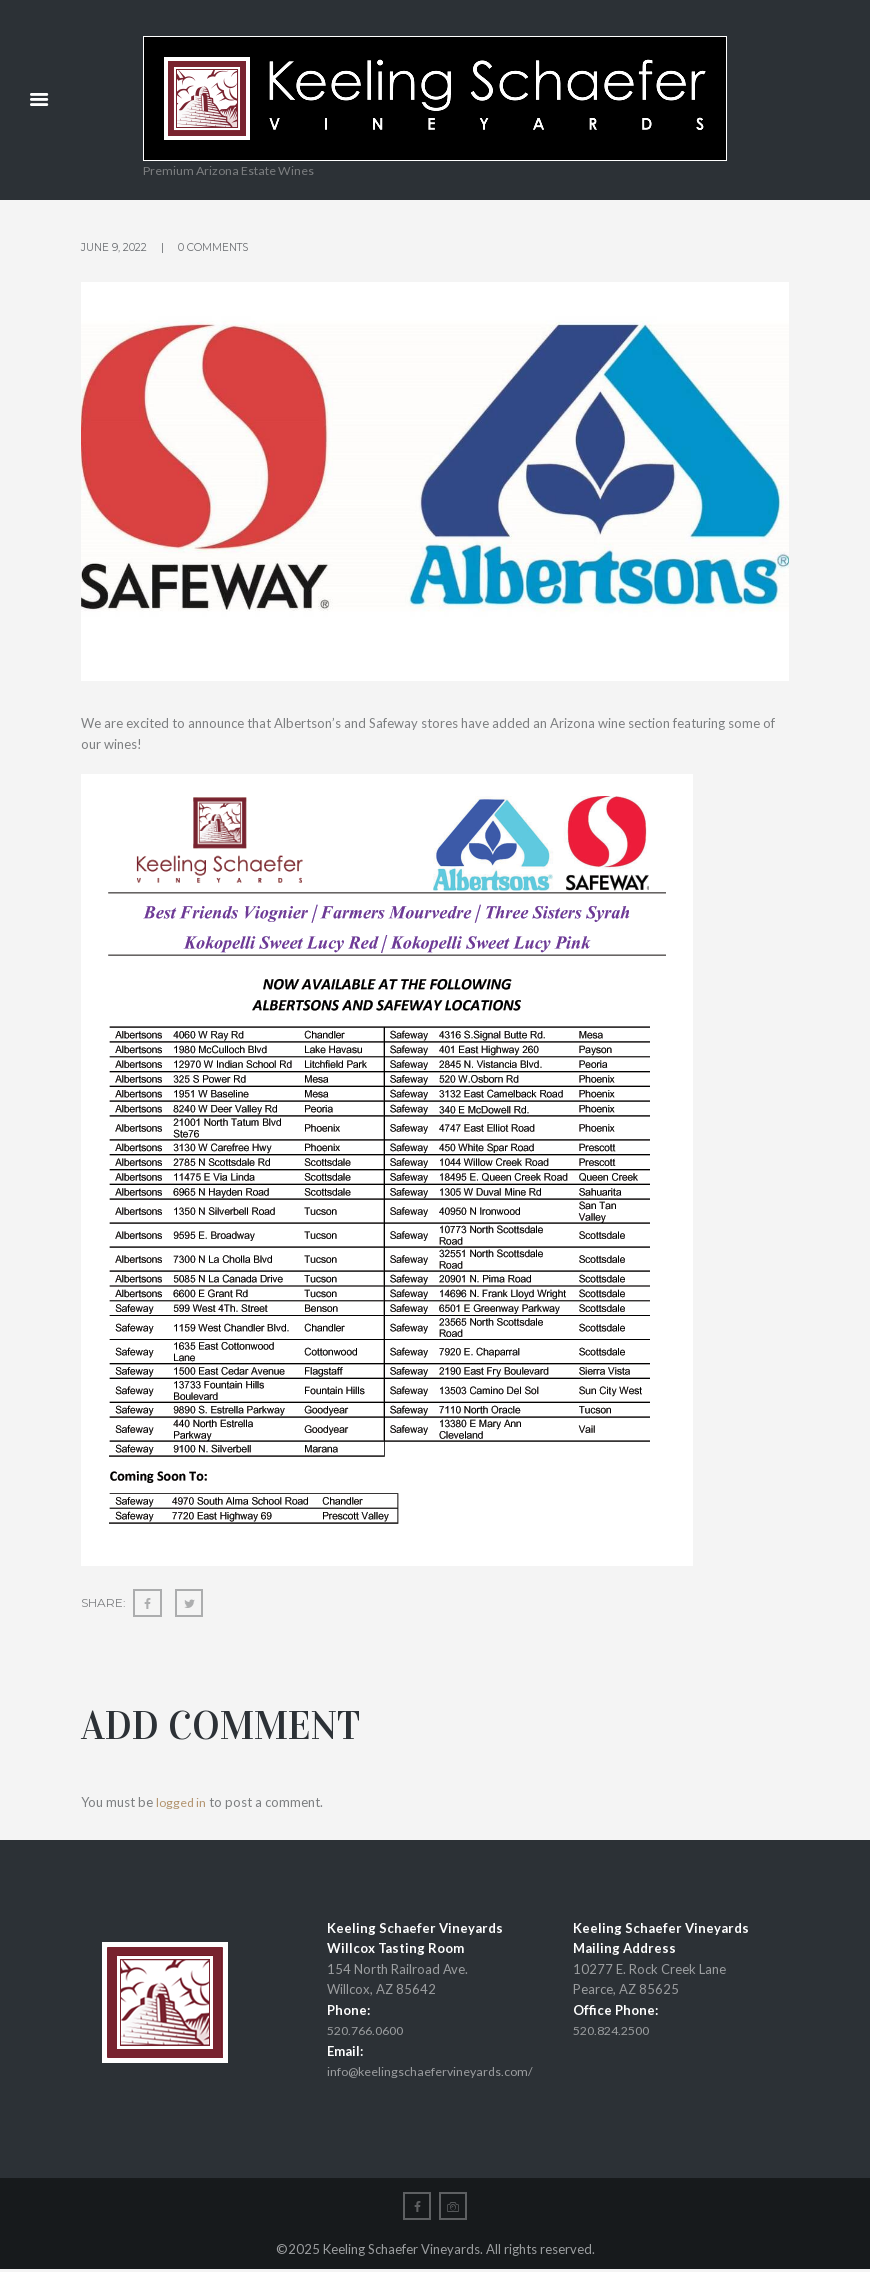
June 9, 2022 (115, 247)
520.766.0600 (370, 2031)
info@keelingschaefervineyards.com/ (434, 2072)
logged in (182, 1803)
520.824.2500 (616, 2031)
